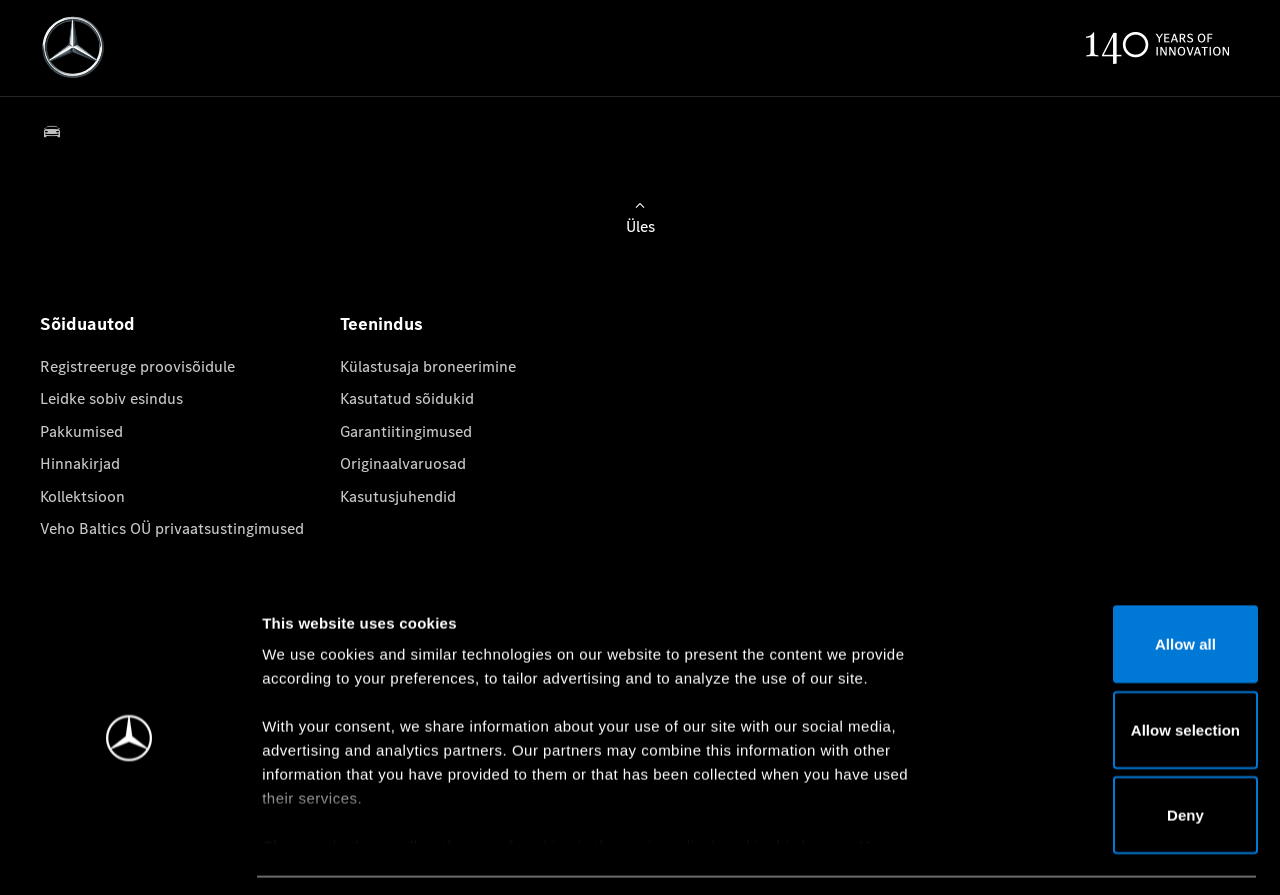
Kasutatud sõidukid (407, 398)
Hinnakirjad (80, 463)
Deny (1113, 753)
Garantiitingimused (406, 431)
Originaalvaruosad (403, 463)
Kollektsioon (82, 496)
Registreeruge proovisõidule (137, 366)
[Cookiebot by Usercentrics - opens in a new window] (129, 856)
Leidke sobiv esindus (111, 398)
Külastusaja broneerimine (428, 366)
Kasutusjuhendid (398, 496)
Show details (1048, 855)
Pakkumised (81, 431)
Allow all (1113, 582)
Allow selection (1112, 668)
